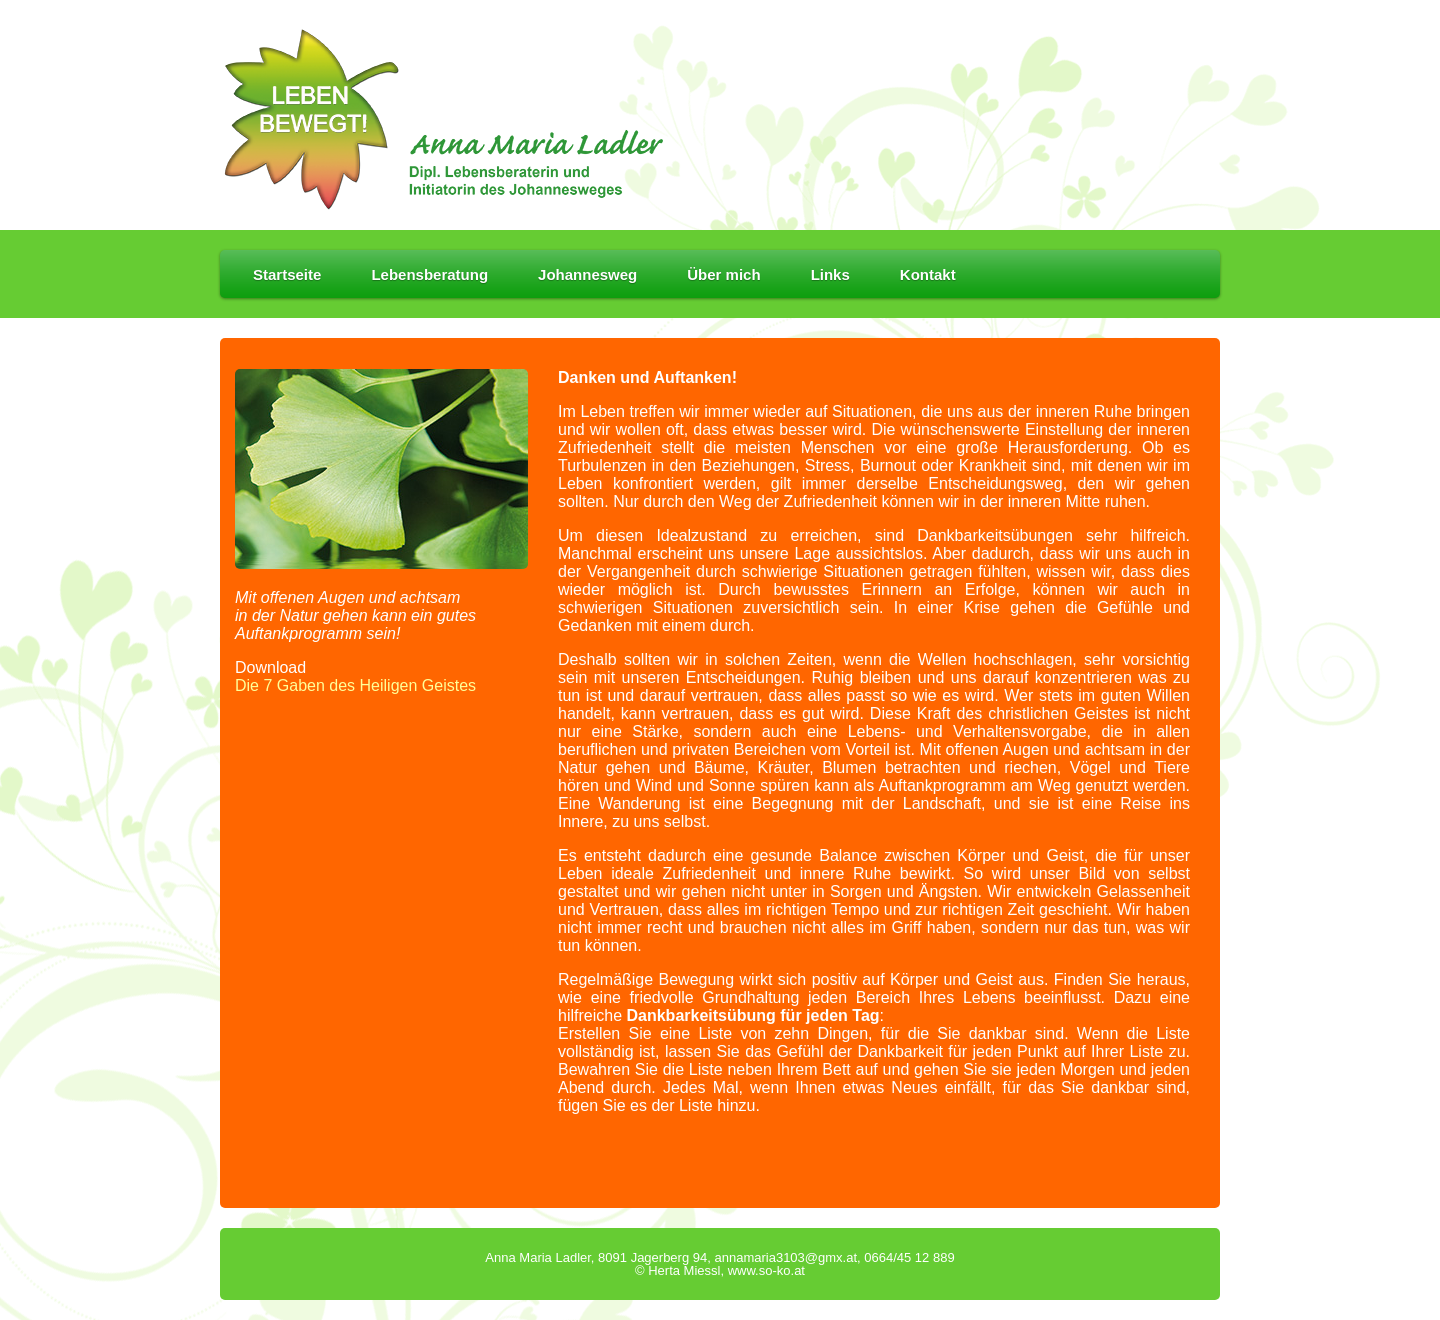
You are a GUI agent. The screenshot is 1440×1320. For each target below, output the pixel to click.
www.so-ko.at (766, 1270)
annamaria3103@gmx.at (785, 1257)
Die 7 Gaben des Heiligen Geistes (355, 685)
